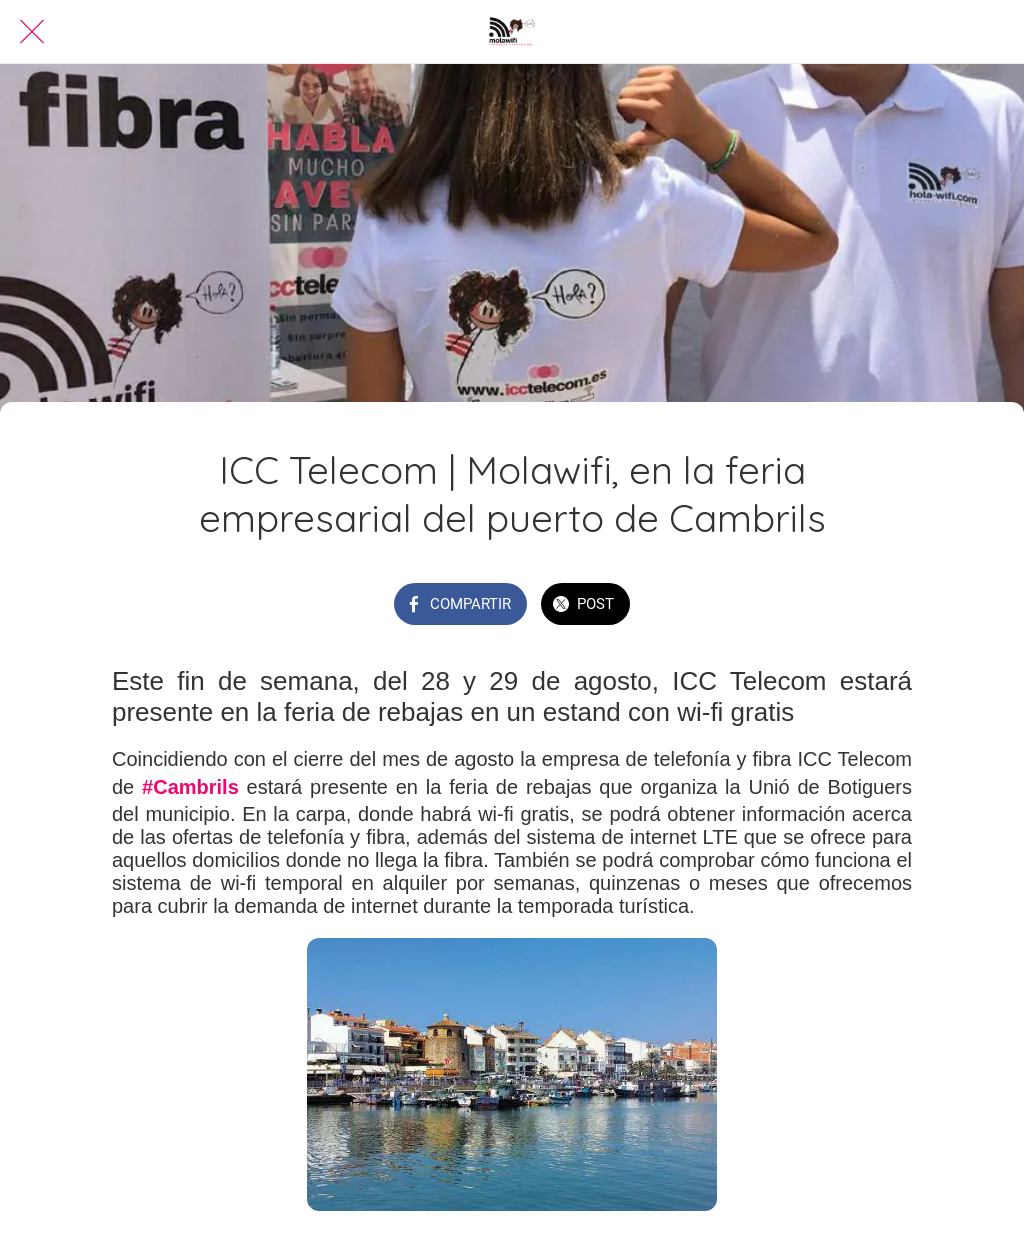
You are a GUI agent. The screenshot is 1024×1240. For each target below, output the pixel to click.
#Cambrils (190, 787)
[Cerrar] (32, 32)
